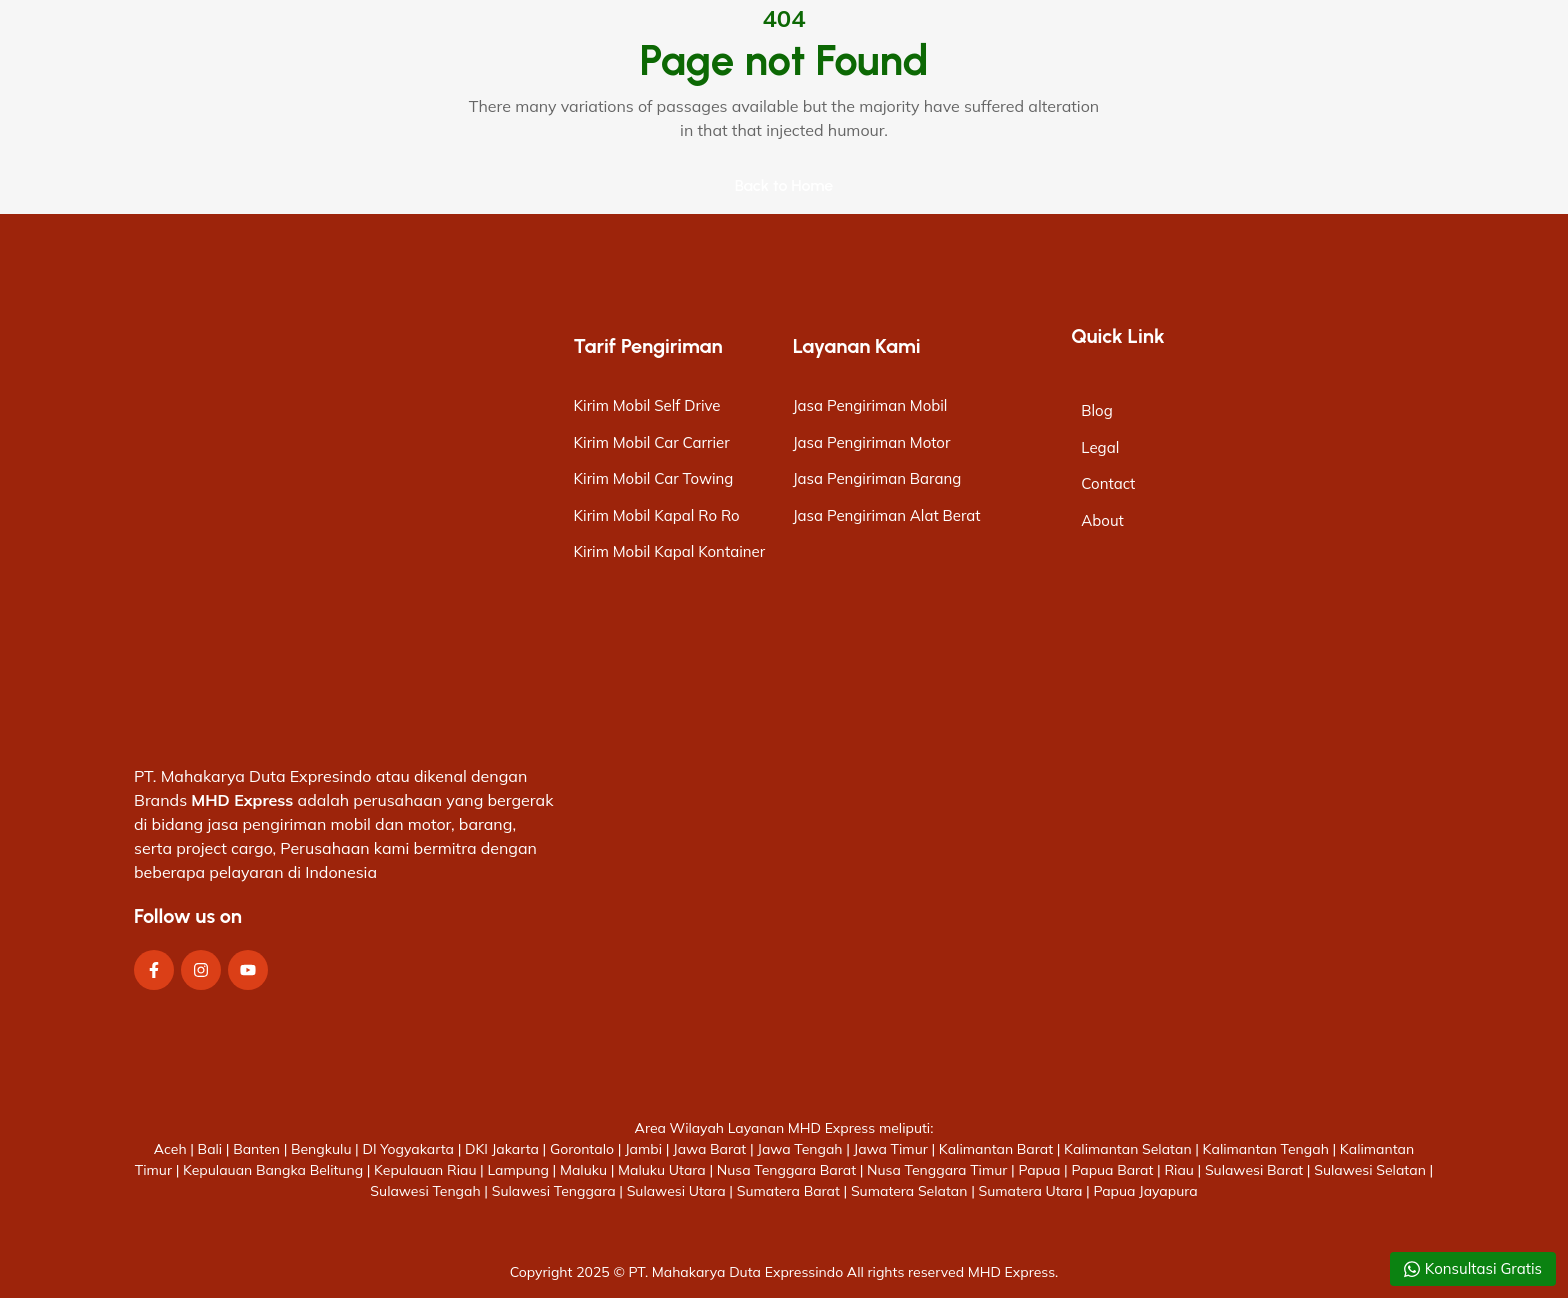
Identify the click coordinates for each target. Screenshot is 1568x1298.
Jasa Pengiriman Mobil (870, 405)
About (1102, 520)
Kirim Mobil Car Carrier (652, 442)
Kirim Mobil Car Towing (654, 478)
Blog (1096, 410)
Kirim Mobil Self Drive (647, 405)
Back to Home (784, 185)
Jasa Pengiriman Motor (872, 442)
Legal (1100, 447)
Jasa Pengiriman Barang (877, 478)
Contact (1108, 483)
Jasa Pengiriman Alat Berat (887, 515)
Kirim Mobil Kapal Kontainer (670, 551)
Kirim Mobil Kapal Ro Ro (657, 515)
